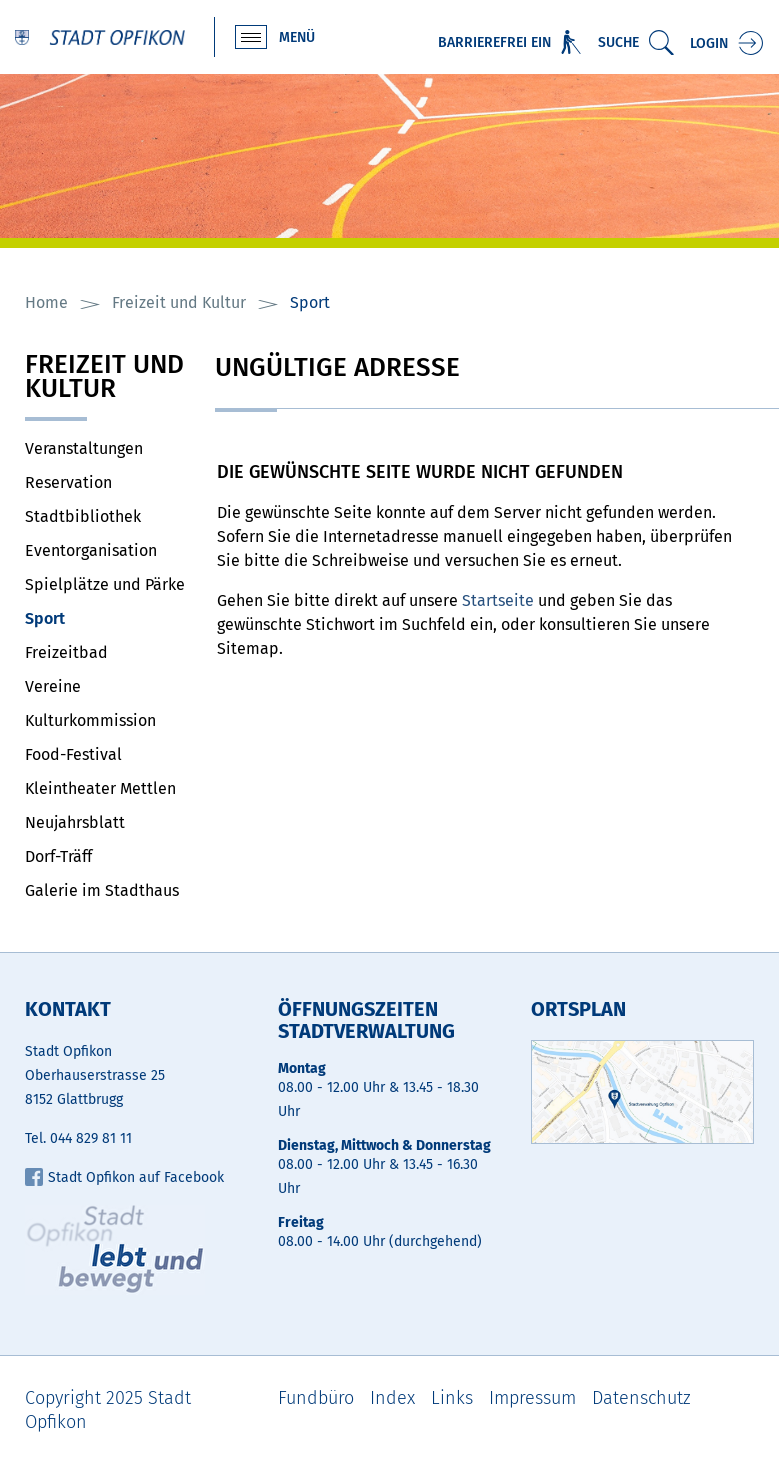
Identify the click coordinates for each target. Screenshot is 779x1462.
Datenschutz (641, 1398)
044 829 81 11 (91, 1138)
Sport (92, 618)
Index (392, 1398)
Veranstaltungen (84, 448)
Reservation (68, 482)
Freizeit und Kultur (104, 378)
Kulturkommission (90, 720)
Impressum (532, 1398)
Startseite (498, 600)
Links (452, 1398)
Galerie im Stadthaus (102, 890)
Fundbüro (316, 1398)
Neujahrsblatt (75, 822)
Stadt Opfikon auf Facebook (124, 1177)
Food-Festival (73, 754)
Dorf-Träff (58, 856)
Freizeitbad (66, 652)
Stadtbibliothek (83, 516)
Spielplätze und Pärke (105, 584)
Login (709, 43)
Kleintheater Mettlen (100, 788)
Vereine (53, 686)
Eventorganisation (91, 550)
